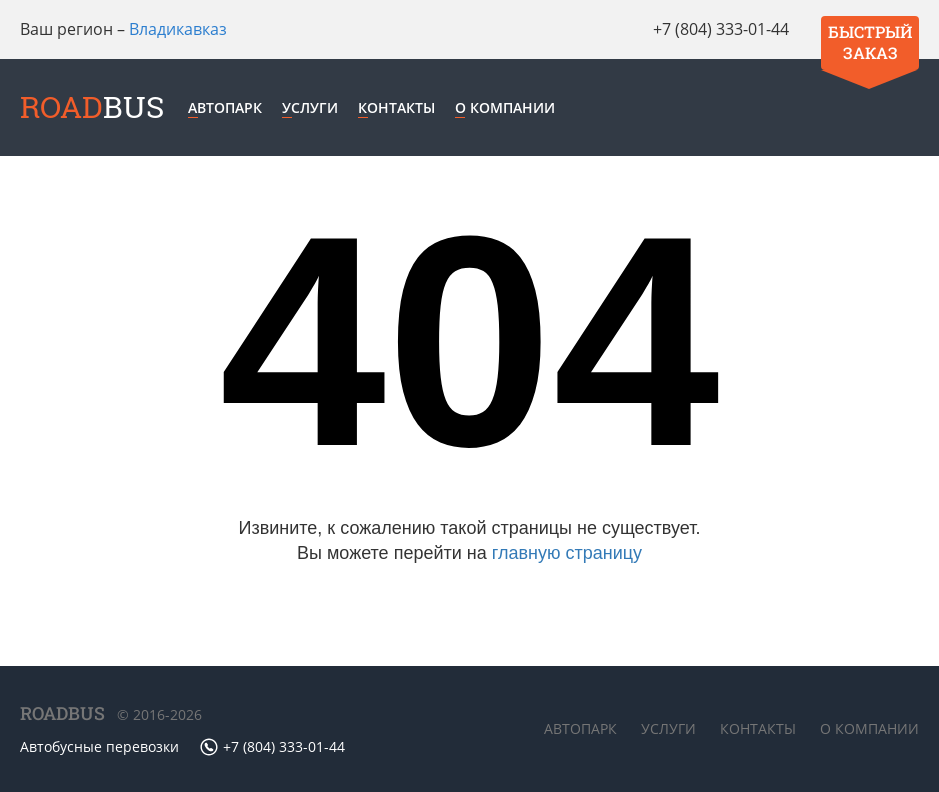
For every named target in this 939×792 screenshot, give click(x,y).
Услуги (310, 107)
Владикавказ (178, 29)
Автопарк (225, 107)
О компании (505, 107)
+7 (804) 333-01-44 (721, 29)
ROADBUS (62, 713)
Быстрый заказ (870, 42)
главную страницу (567, 553)
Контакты (396, 107)
